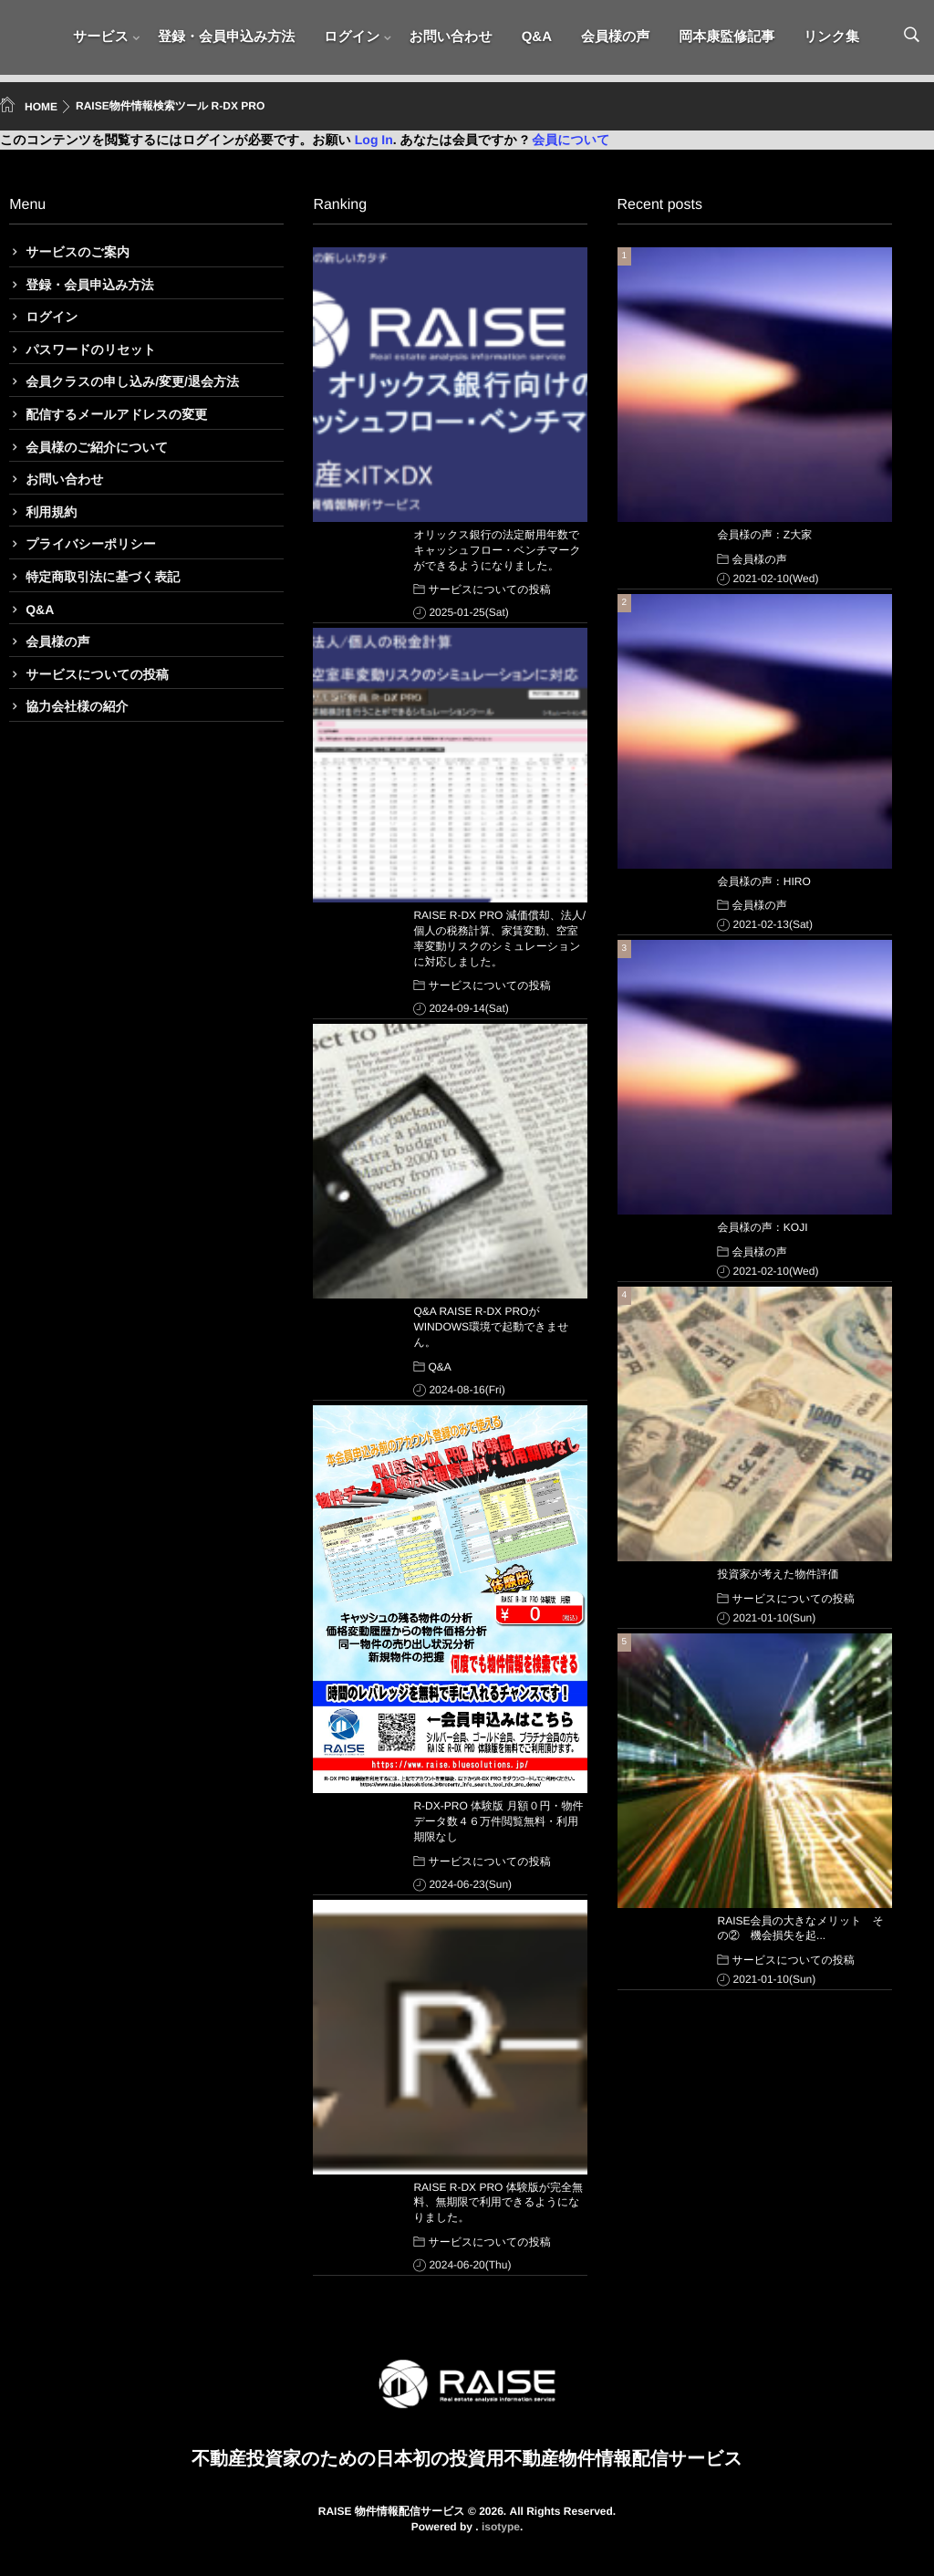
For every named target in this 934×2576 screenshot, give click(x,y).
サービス (101, 40)
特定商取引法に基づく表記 (103, 576)
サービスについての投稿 (97, 674)
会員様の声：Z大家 (765, 534)
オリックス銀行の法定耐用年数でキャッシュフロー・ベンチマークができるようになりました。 (496, 550)
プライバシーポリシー (91, 544)
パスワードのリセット (91, 349)
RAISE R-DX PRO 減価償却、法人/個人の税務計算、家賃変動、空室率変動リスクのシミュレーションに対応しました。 (499, 938)
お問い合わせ (450, 40)
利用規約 (51, 512)
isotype (501, 2526)
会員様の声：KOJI (763, 1227)
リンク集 (831, 40)
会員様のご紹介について (97, 447)
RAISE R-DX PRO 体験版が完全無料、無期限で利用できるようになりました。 (498, 2203)
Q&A (537, 40)
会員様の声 (615, 40)
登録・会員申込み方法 (226, 40)
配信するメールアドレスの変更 (116, 414)
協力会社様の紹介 (77, 706)
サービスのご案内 (78, 252)
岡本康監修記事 (726, 40)
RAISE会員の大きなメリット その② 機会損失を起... (801, 1928)
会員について (570, 139)
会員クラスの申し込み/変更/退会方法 (132, 381)
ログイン (351, 40)
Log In (374, 139)
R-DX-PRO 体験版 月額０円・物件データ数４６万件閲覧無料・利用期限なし (498, 1821)
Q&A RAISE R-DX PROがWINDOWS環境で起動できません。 (490, 1327)
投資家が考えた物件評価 (778, 1574)
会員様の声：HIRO (764, 881)
